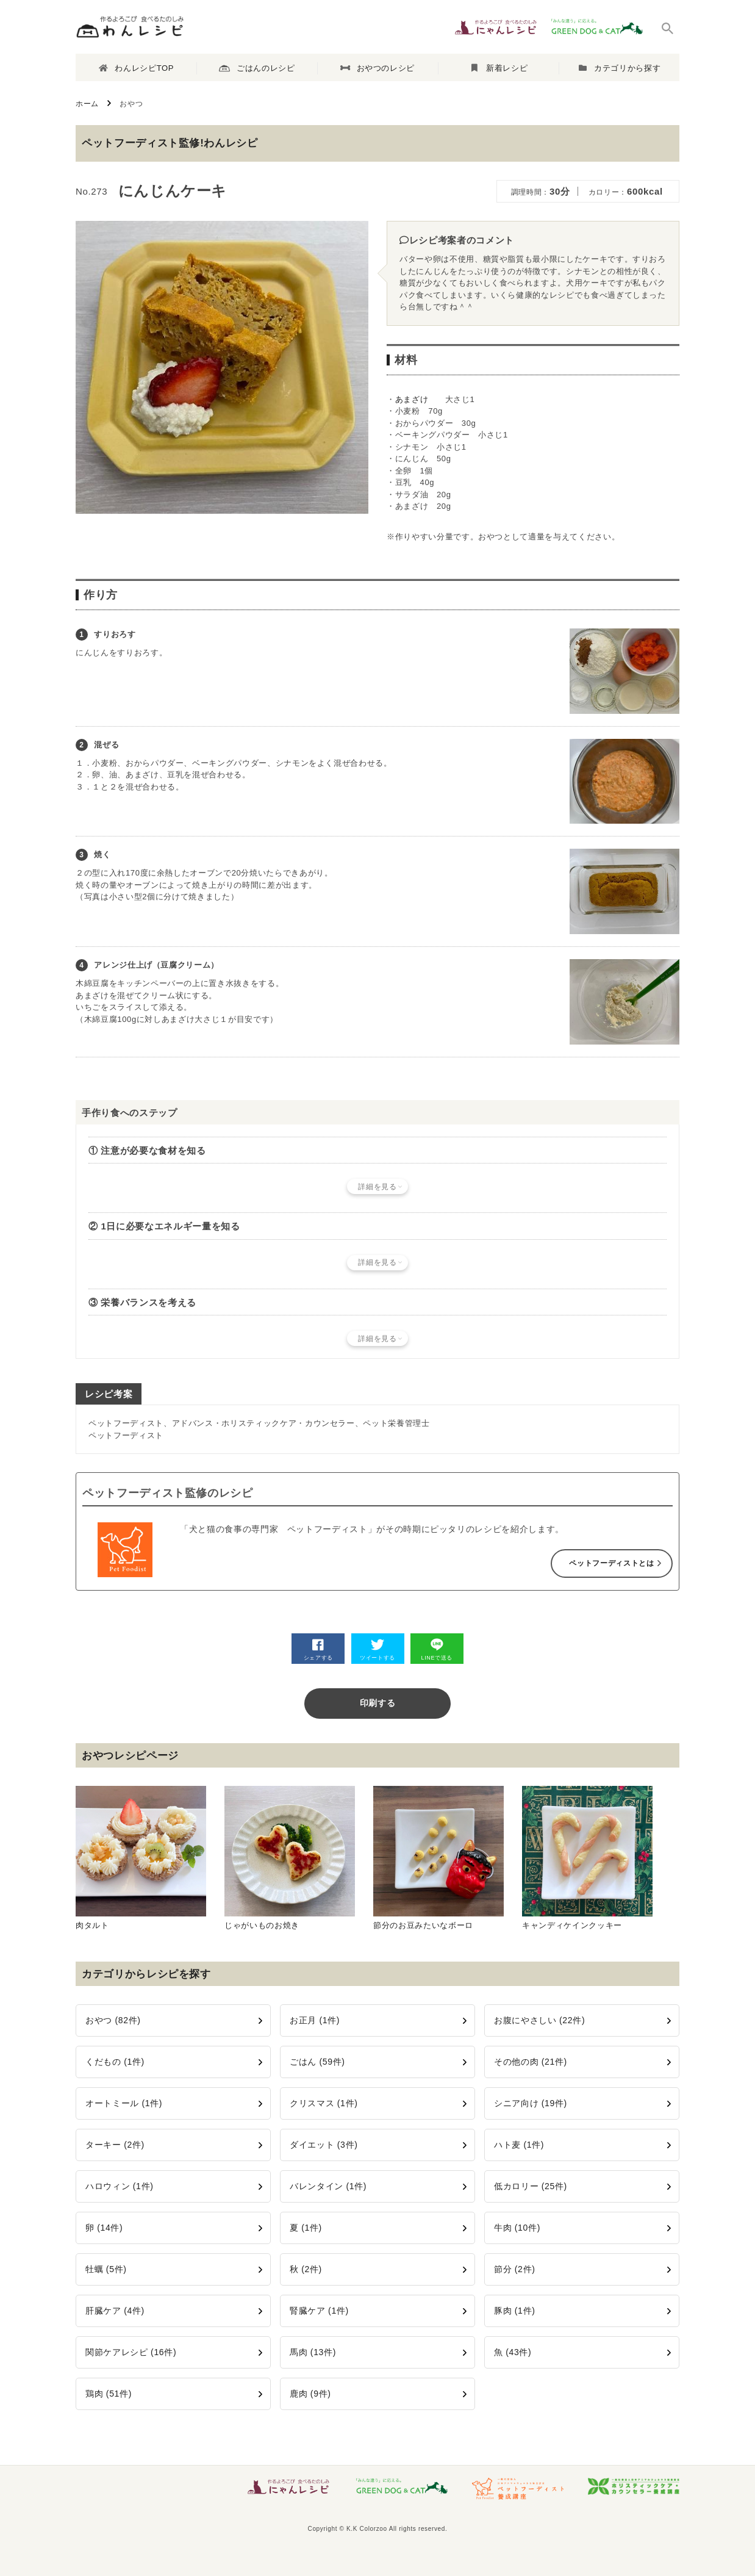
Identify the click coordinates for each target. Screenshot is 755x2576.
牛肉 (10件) (517, 2227)
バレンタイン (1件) (328, 2186)
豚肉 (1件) (514, 2310)
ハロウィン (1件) (119, 2186)
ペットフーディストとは (611, 1563)
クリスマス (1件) (324, 2103)
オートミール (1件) (123, 2103)
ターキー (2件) (115, 2145)
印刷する (378, 1703)
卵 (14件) (104, 2227)
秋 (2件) (306, 2269)
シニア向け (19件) (530, 2103)
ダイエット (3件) (324, 2145)
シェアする (318, 1649)
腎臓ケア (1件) (319, 2310)
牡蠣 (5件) (106, 2269)
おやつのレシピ (377, 68)
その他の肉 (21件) (530, 2062)
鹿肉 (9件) (310, 2393)
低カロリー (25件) (530, 2186)
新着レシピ (499, 68)
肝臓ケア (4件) (115, 2310)
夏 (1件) (306, 2227)
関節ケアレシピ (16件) (130, 2352)
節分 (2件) (514, 2269)
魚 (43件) (512, 2352)
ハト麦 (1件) (519, 2145)
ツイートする (377, 1649)
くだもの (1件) (115, 2062)
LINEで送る (437, 1649)
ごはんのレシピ (257, 68)
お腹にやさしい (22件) (539, 2020)
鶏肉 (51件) (108, 2393)
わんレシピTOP (136, 68)
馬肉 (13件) (313, 2352)
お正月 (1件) (315, 2020)
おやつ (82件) (113, 2020)
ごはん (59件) (317, 2062)
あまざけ (412, 399)
